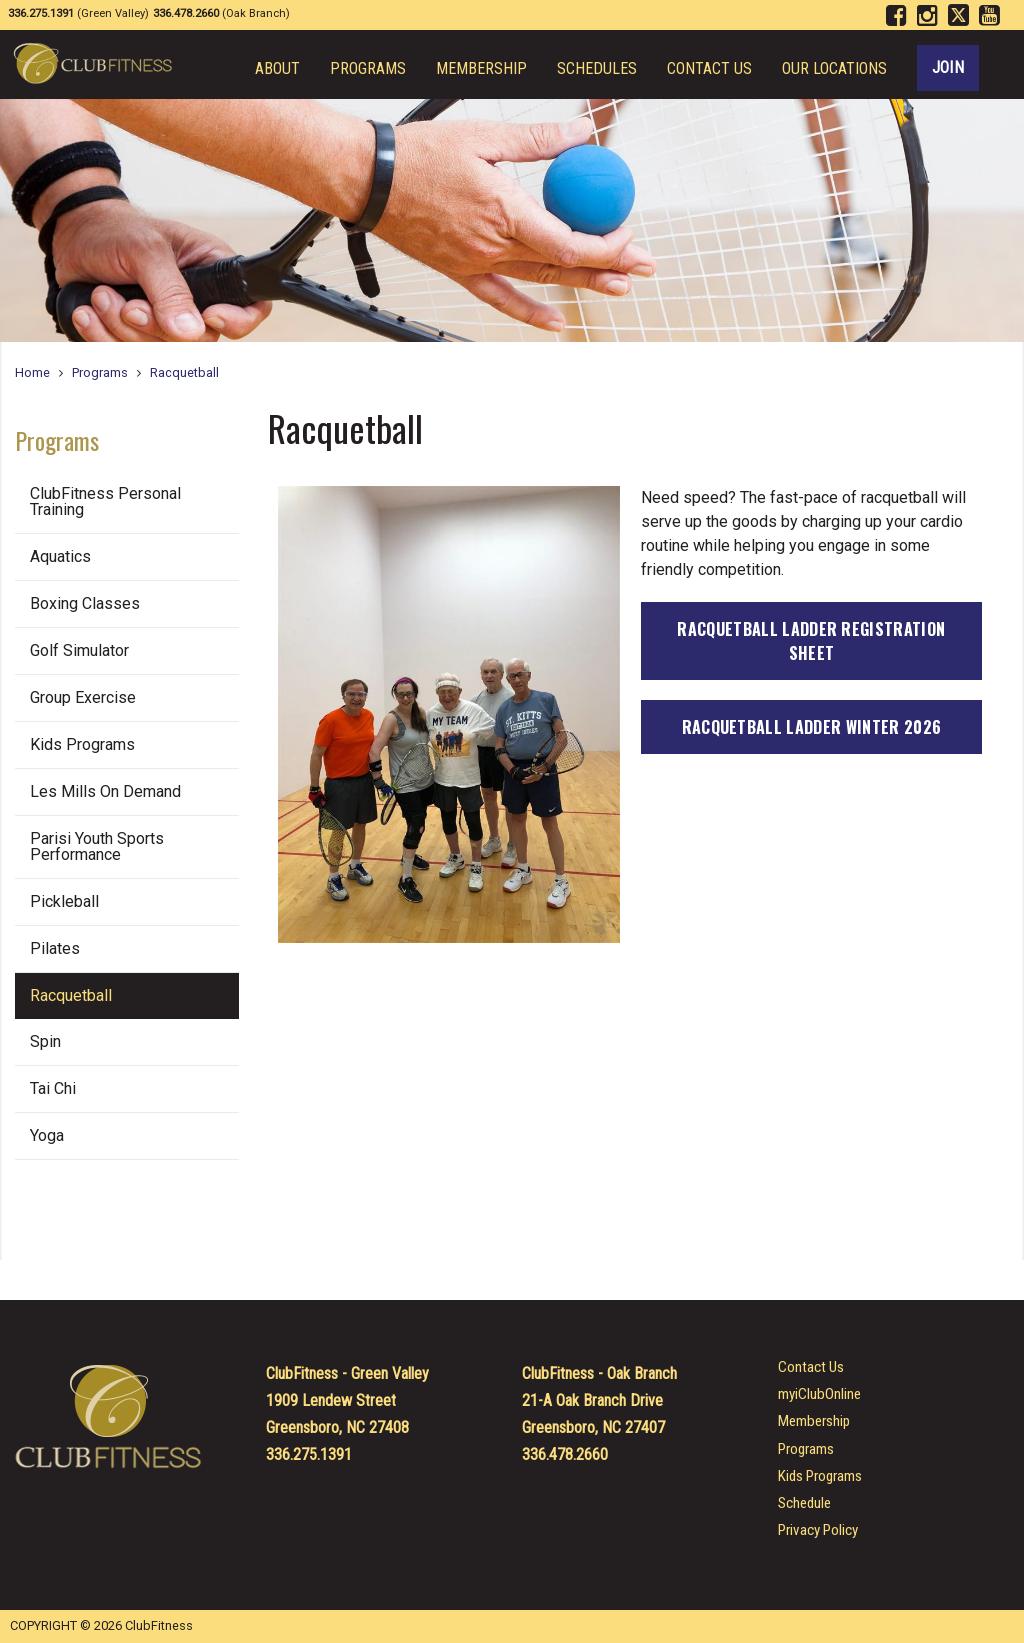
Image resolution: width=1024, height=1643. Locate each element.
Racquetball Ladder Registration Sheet (811, 641)
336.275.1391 (309, 1454)
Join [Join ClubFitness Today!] (948, 67)
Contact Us (709, 69)
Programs (368, 69)
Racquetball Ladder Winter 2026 (812, 727)
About (277, 69)
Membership (481, 69)
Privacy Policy (818, 1530)
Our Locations (834, 69)
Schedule (804, 1503)
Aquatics (60, 556)
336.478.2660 (565, 1454)
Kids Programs (82, 744)
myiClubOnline (819, 1394)
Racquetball (184, 372)
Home (32, 372)
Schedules (597, 69)
